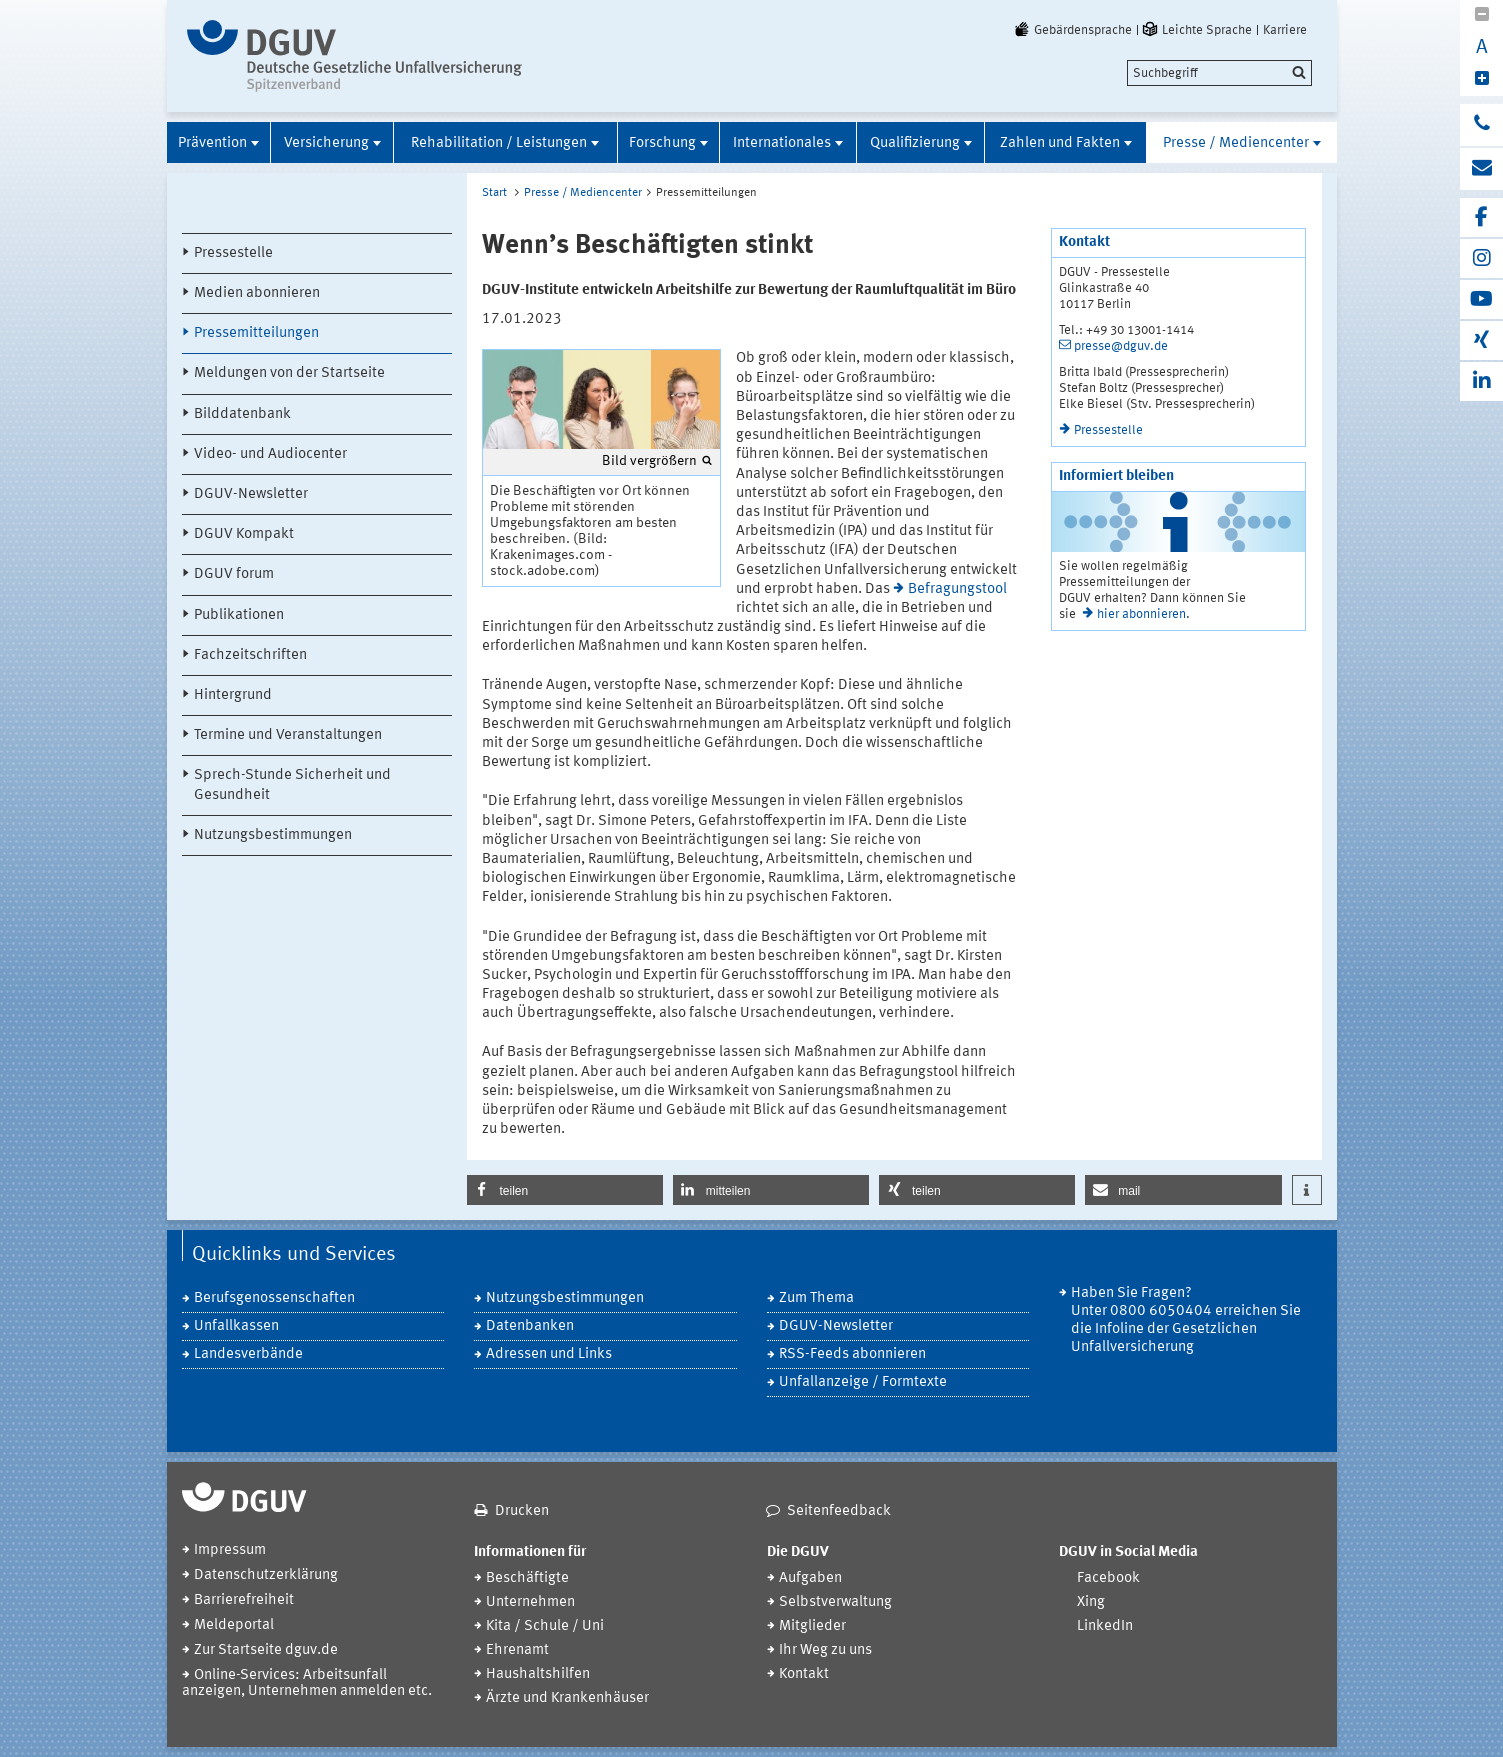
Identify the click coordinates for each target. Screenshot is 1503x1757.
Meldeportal (234, 1625)
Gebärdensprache (1072, 30)
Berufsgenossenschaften (274, 1298)
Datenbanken (530, 1326)
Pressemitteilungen (256, 333)
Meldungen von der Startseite (289, 373)
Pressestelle (233, 253)
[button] (565, 1190)
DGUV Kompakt (244, 534)
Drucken (522, 1511)
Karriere (1285, 30)
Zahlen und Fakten (1060, 143)
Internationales (782, 143)
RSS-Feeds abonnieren (852, 1354)
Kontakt (804, 1674)
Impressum (230, 1550)
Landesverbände (248, 1354)
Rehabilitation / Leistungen (499, 143)
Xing (1091, 1602)
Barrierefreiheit (244, 1600)
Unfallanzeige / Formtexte (863, 1382)
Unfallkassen (236, 1326)
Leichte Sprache (1196, 30)
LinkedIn (1105, 1626)
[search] (1219, 73)
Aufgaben (810, 1578)
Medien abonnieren (257, 293)
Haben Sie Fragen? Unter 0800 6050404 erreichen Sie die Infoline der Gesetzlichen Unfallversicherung (1186, 1320)
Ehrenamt (517, 1650)
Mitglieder (812, 1626)
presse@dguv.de (1121, 346)
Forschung (662, 143)
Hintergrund (233, 695)
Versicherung (326, 143)
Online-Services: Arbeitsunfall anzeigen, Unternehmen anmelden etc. (307, 1683)
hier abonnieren (1141, 614)
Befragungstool (957, 589)
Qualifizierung (915, 143)
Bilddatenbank (242, 414)
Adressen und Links (549, 1354)
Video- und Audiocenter (270, 454)
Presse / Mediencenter (1236, 143)
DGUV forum (234, 574)
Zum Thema (816, 1298)
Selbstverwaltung (835, 1602)
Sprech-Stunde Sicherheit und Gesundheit (292, 785)
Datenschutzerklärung (266, 1575)
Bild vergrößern (649, 461)
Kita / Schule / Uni (545, 1626)
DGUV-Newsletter (251, 494)
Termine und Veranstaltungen (288, 735)
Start (494, 193)
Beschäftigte (527, 1578)
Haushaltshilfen (538, 1674)
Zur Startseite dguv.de (266, 1650)
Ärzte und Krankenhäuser (567, 1698)
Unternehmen (530, 1602)
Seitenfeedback (839, 1511)
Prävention (212, 143)
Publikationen (239, 615)
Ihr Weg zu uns (825, 1650)
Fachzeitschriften (250, 655)
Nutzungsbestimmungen (273, 835)
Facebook (1108, 1578)
